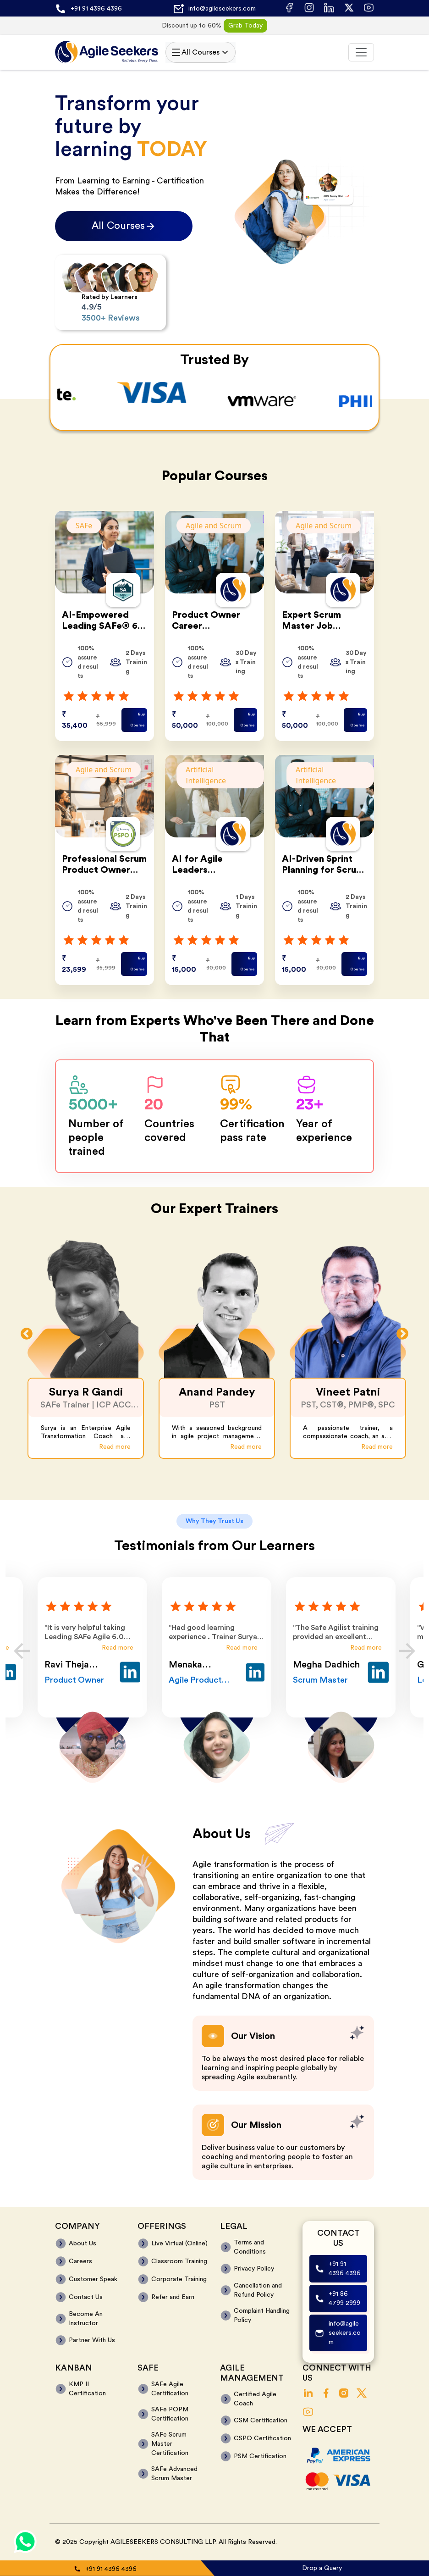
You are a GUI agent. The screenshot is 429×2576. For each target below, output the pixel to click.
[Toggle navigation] (361, 52)
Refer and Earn (172, 2297)
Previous (26, 1334)
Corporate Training (179, 2279)
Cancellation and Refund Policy (258, 2290)
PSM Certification (260, 2456)
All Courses (124, 226)
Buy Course (137, 720)
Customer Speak (93, 2279)
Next (402, 1334)
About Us (82, 2243)
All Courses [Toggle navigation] (200, 52)
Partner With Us (92, 2340)
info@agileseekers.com (222, 9)
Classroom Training (179, 2261)
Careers (80, 2261)
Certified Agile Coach (255, 2399)
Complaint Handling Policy (262, 2315)
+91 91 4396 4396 (96, 9)
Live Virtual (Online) (179, 2243)
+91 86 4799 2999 (344, 2298)
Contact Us (86, 2297)
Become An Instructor (86, 2319)
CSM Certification (260, 2420)
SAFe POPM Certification (169, 2414)
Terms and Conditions (250, 2247)
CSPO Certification (262, 2438)
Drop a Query (322, 2568)
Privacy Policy (254, 2269)
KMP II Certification (87, 2389)
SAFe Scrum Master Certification (169, 2444)
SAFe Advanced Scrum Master (174, 2474)
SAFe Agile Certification (169, 2389)
